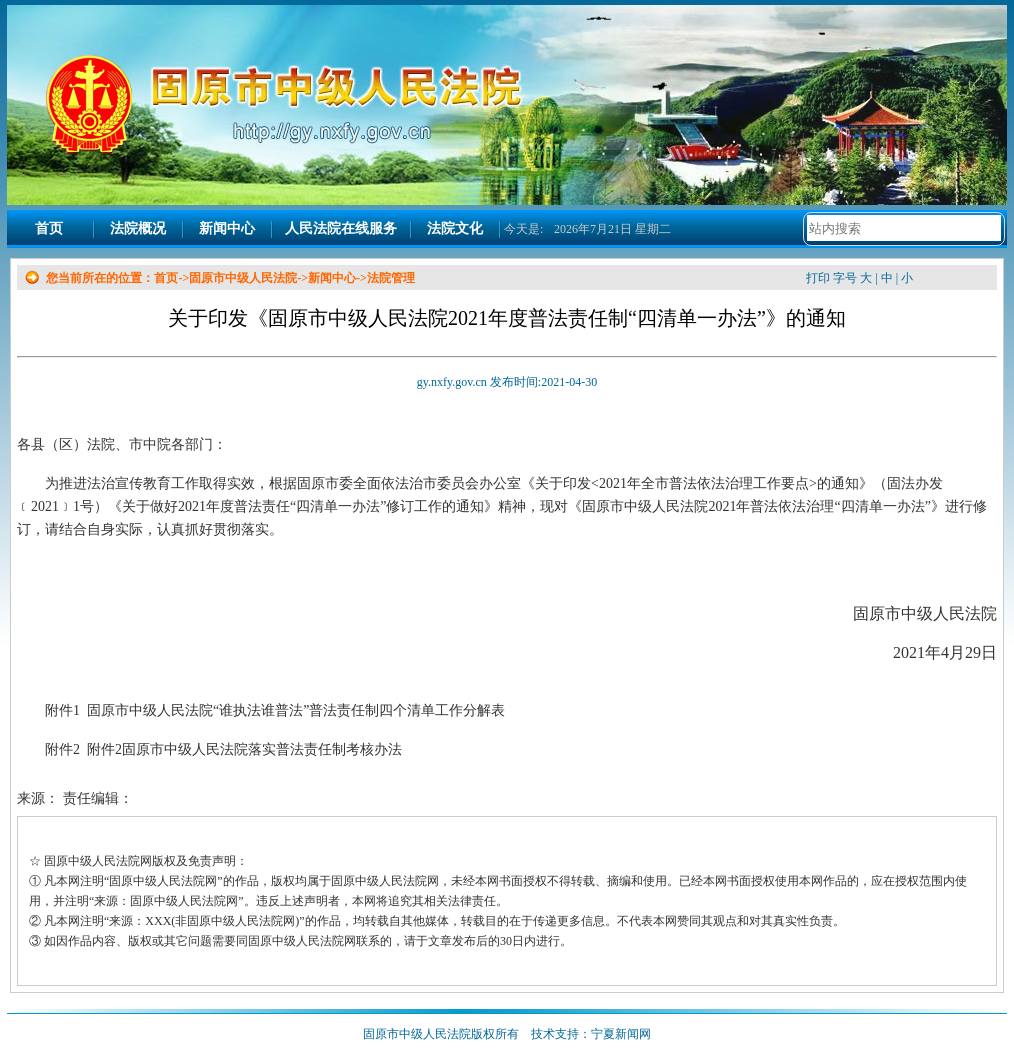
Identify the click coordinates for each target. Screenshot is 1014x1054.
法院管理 (391, 278)
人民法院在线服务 (341, 228)
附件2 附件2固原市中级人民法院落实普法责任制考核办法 (223, 749)
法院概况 (138, 228)
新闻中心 (227, 228)
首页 (49, 228)
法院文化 (455, 228)
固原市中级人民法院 (243, 278)
